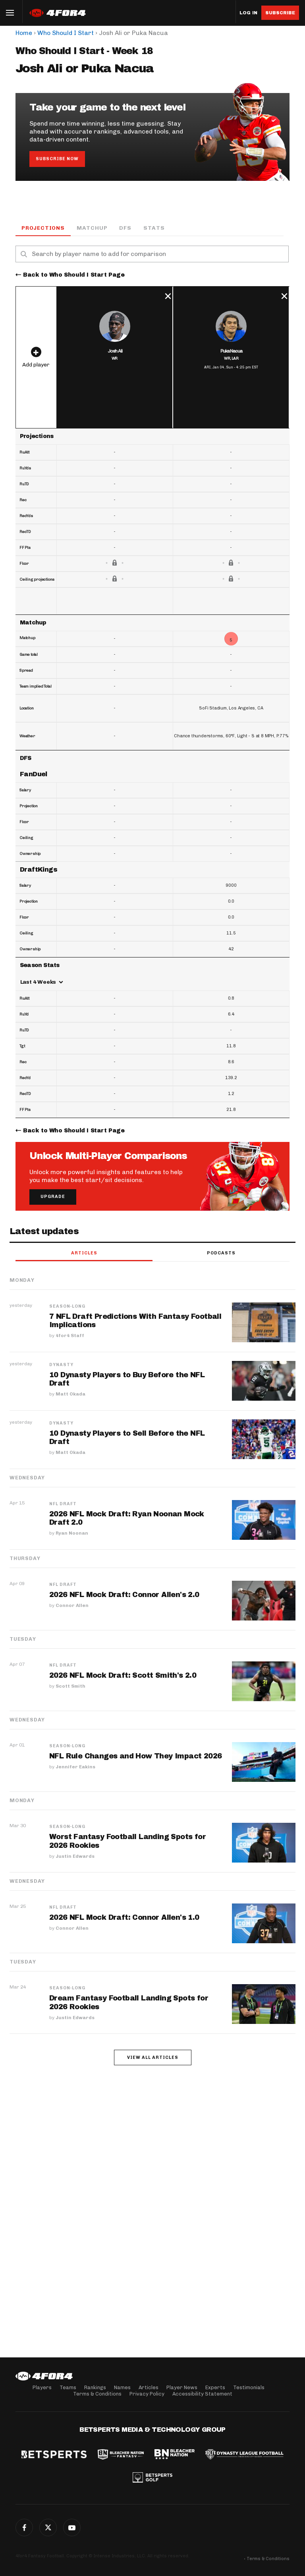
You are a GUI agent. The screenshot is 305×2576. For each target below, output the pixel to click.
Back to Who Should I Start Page (74, 275)
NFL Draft (63, 1504)
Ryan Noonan (72, 1534)
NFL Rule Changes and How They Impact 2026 (135, 1756)
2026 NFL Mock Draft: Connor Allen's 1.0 (124, 1918)
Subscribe (280, 12)
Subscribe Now (57, 158)
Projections (43, 228)
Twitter (48, 2527)
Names (122, 2387)
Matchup (92, 228)
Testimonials (248, 2387)
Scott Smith (70, 1686)
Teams (68, 2387)
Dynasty (61, 1365)
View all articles (152, 2057)
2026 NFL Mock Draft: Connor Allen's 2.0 (124, 1595)
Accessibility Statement (202, 2394)
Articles (84, 1253)
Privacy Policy (146, 2394)
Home (23, 33)
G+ (71, 2527)
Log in (248, 13)
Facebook (24, 2527)
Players (42, 2387)
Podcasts (221, 1253)
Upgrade (53, 1197)
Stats (154, 228)
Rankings (95, 2387)
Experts (215, 2387)
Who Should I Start (65, 33)
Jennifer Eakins (75, 1767)
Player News (181, 2387)
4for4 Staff (70, 1336)
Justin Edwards (75, 1856)
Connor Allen (72, 1606)
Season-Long (67, 1306)
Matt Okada (70, 1395)
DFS (125, 228)
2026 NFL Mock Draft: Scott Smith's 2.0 (123, 1676)
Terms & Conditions (97, 2394)
